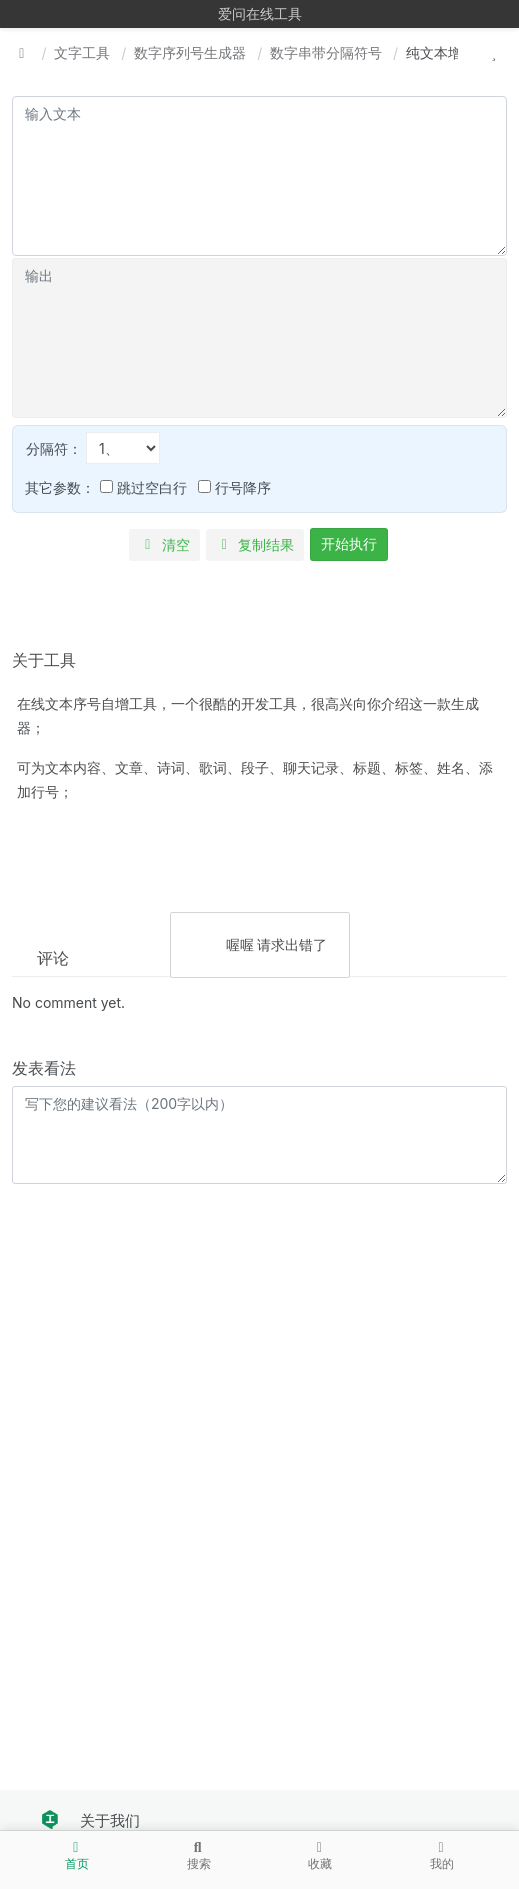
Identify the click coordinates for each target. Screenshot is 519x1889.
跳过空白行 (143, 487)
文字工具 (82, 52)
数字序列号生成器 (190, 52)
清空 (164, 544)
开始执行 (349, 543)
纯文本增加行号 (455, 52)
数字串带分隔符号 (326, 52)
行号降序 (234, 487)
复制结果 (255, 544)
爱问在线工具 (260, 13)
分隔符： (93, 448)
